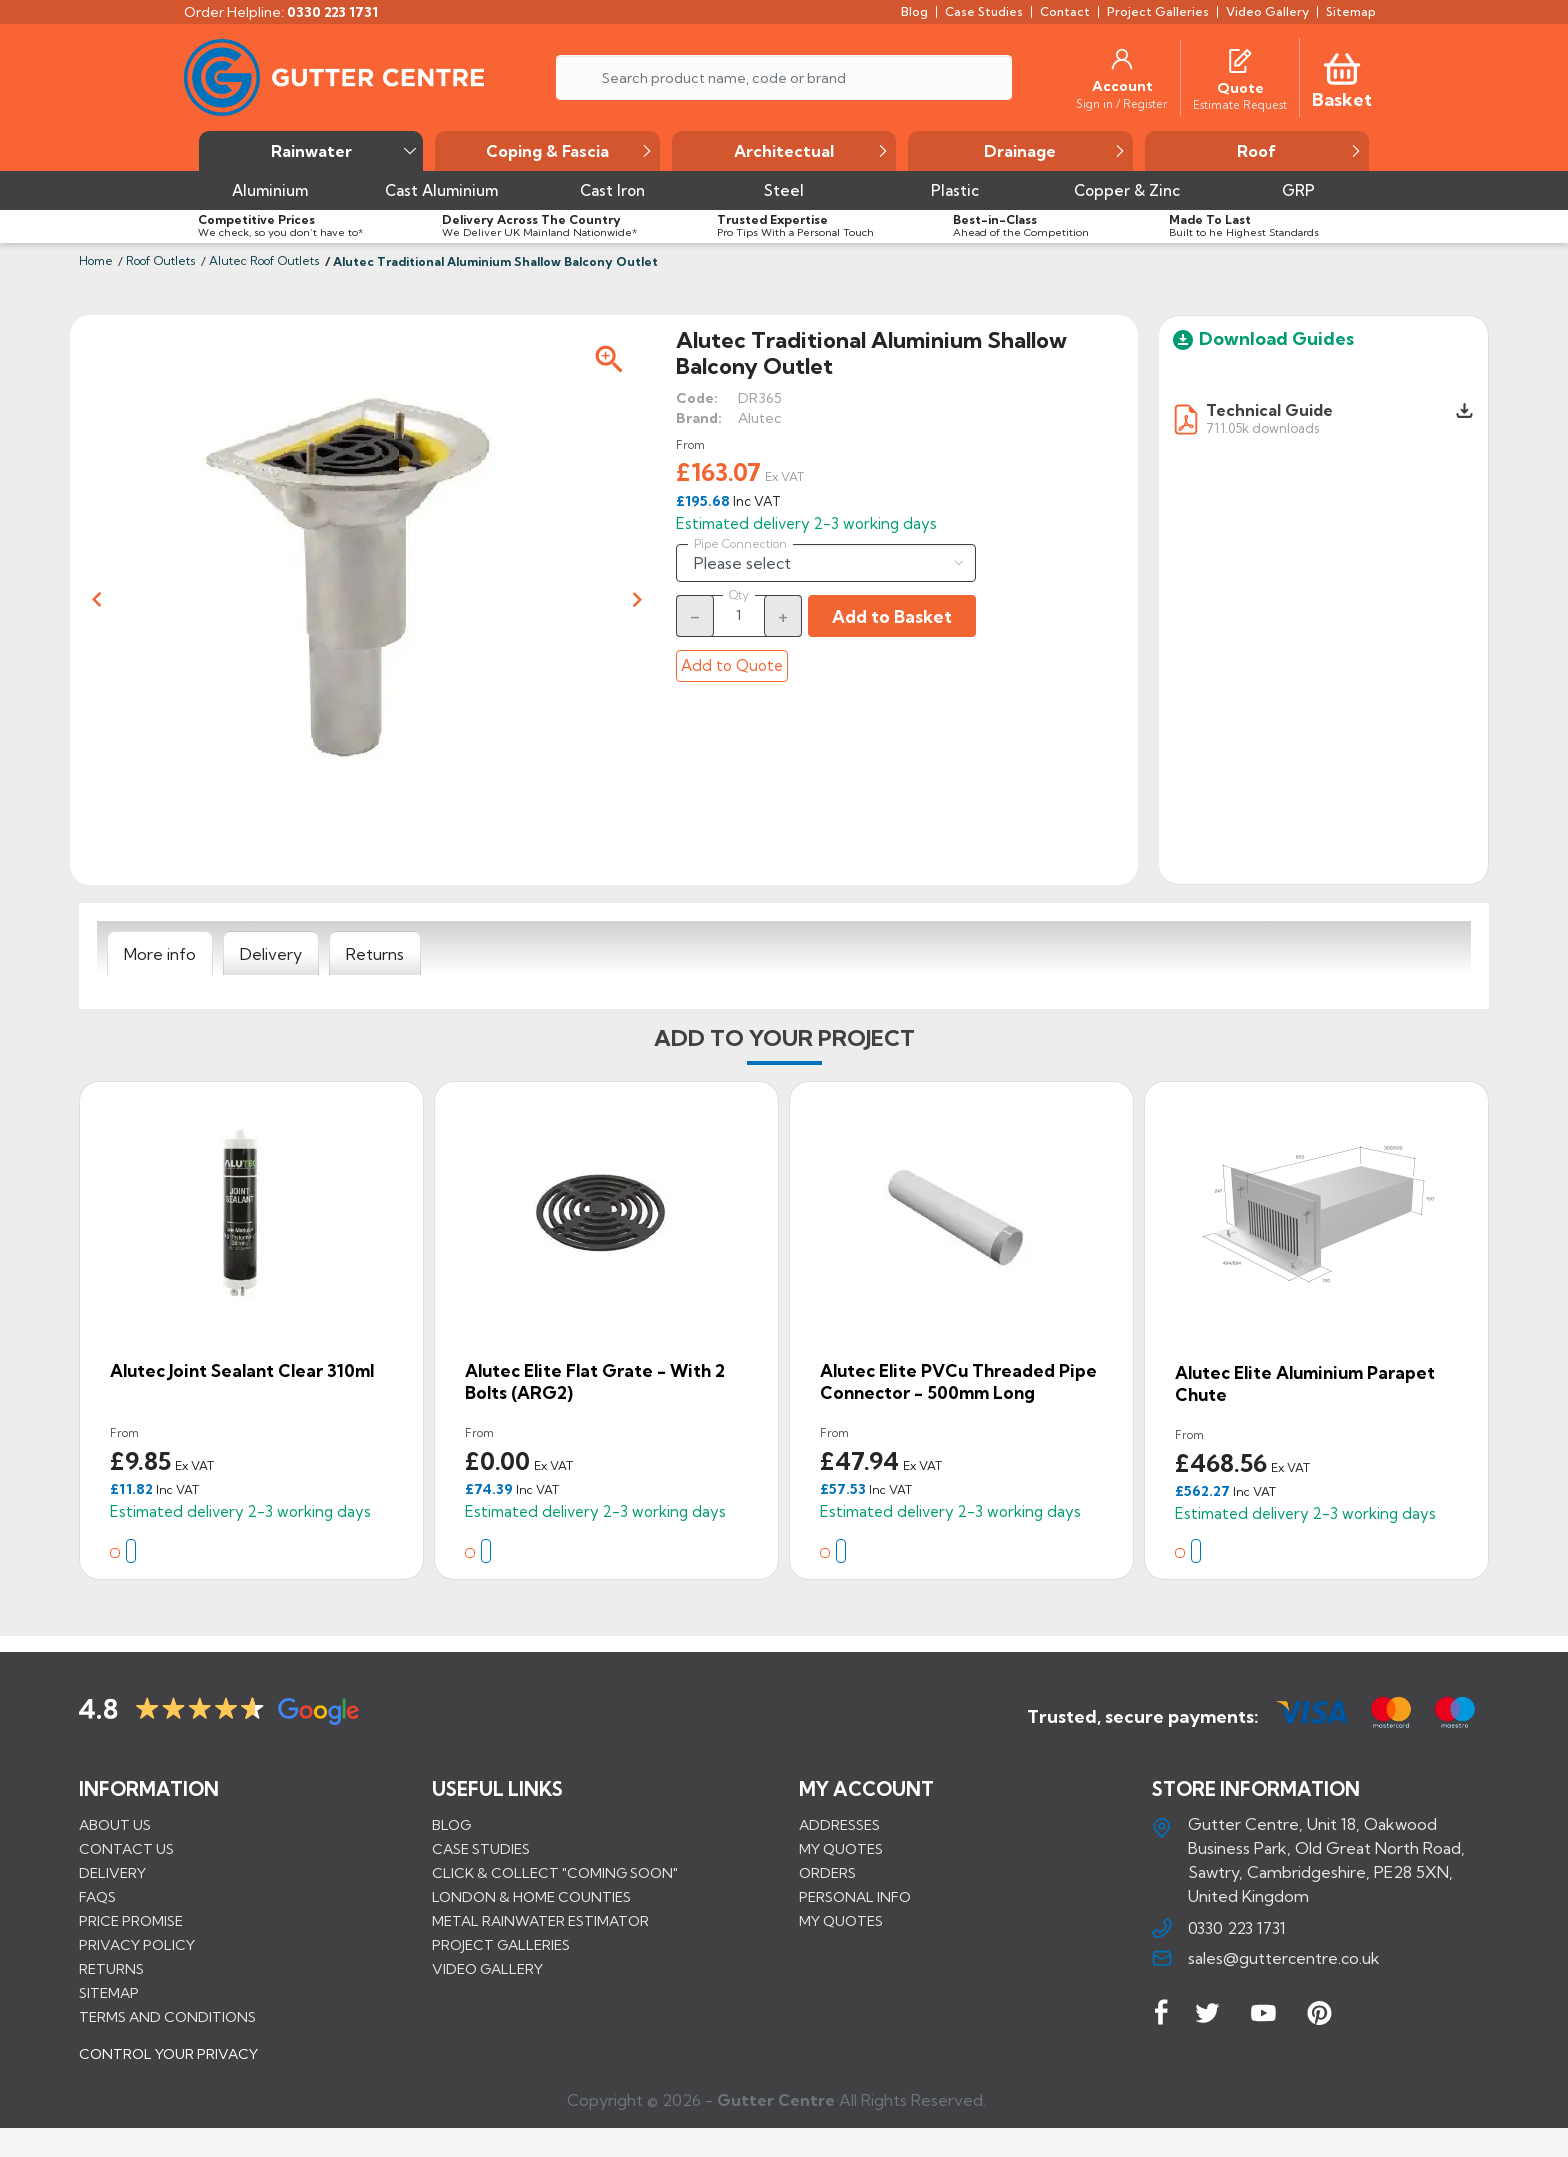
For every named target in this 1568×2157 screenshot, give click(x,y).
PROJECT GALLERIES (501, 1944)
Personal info (855, 1896)
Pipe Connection (740, 544)
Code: (697, 398)
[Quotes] (1240, 59)
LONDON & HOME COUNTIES (531, 1896)
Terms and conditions (167, 2016)
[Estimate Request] (1240, 104)
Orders (827, 1872)
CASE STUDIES (481, 1848)
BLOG (451, 1824)
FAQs (97, 1896)
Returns (111, 1968)
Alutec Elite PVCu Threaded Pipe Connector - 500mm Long (958, 1381)
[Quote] (1240, 88)
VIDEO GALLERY (487, 1968)
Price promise (131, 1920)
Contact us (126, 1848)
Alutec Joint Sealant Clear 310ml (242, 1370)
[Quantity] (739, 615)
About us (115, 1824)
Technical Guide (1269, 410)
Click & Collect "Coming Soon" (555, 1872)
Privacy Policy (137, 1944)
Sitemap (109, 1992)
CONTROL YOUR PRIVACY (168, 2068)
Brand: (699, 418)
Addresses (839, 1824)
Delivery (112, 1872)
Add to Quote (732, 665)
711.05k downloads (1262, 427)
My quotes (841, 1848)
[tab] (160, 954)
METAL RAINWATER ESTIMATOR (540, 1920)
